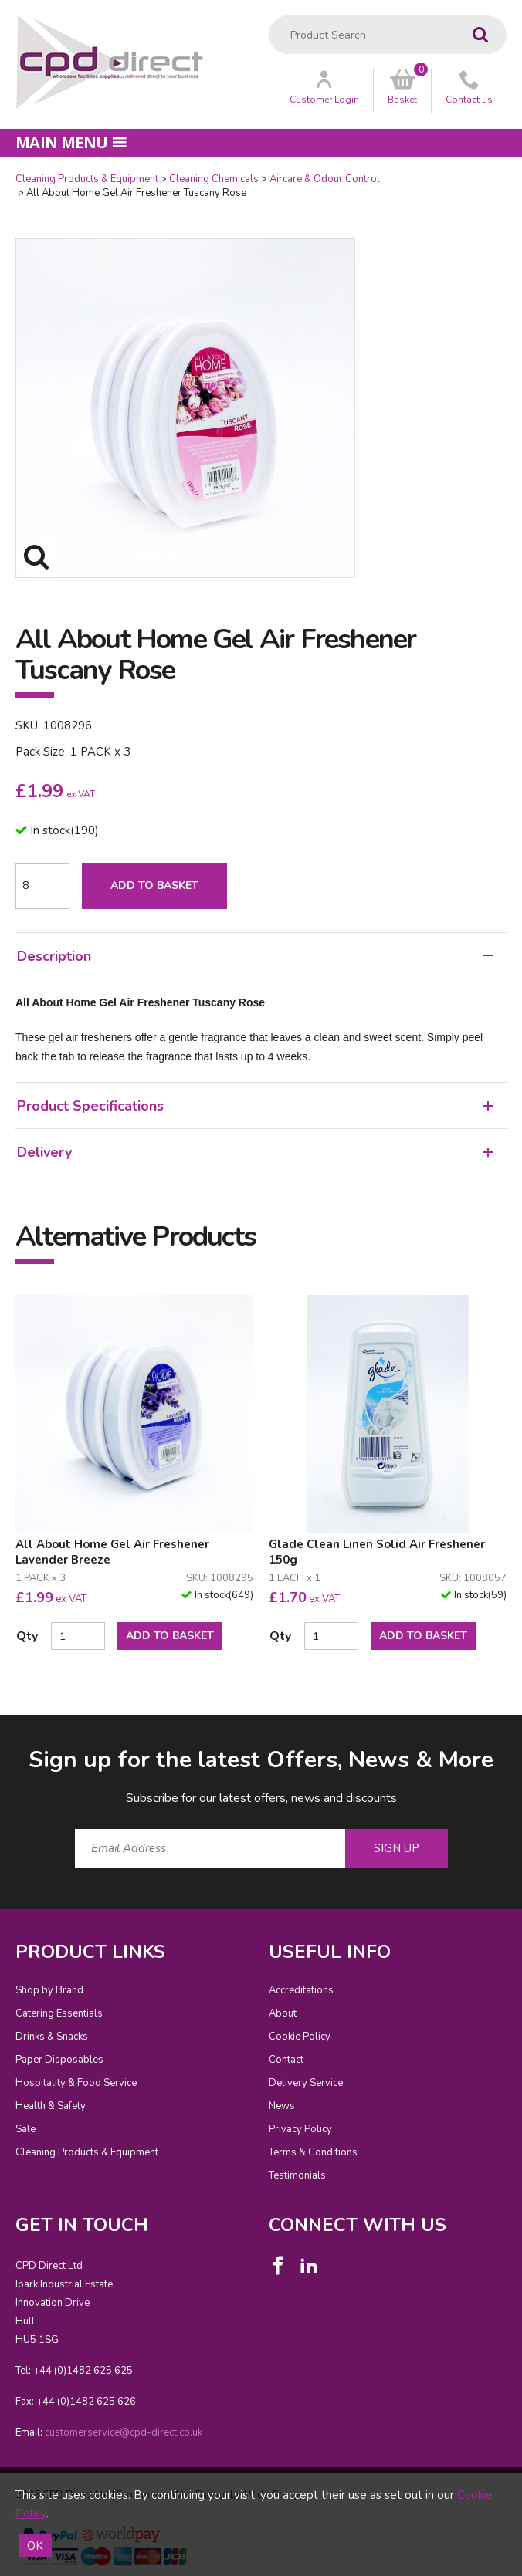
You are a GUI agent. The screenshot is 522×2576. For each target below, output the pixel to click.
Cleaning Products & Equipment (86, 179)
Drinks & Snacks (51, 2037)
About (283, 2013)
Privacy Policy (300, 2129)
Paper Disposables (59, 2060)
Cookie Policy (299, 2037)
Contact (286, 2060)
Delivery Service (306, 2083)
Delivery (255, 1152)
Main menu (71, 142)
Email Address (0, 1732)
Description (255, 956)
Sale (25, 2129)
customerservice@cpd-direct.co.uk (123, 2432)
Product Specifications (255, 1106)
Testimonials (297, 2175)
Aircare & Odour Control (324, 179)
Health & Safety (50, 2106)
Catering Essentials (59, 2013)
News (282, 2106)
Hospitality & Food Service (76, 2083)
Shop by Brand (49, 1990)
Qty (27, 1636)
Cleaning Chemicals (214, 179)
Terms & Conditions (313, 2152)
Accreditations (301, 1990)
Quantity (0, 172)
